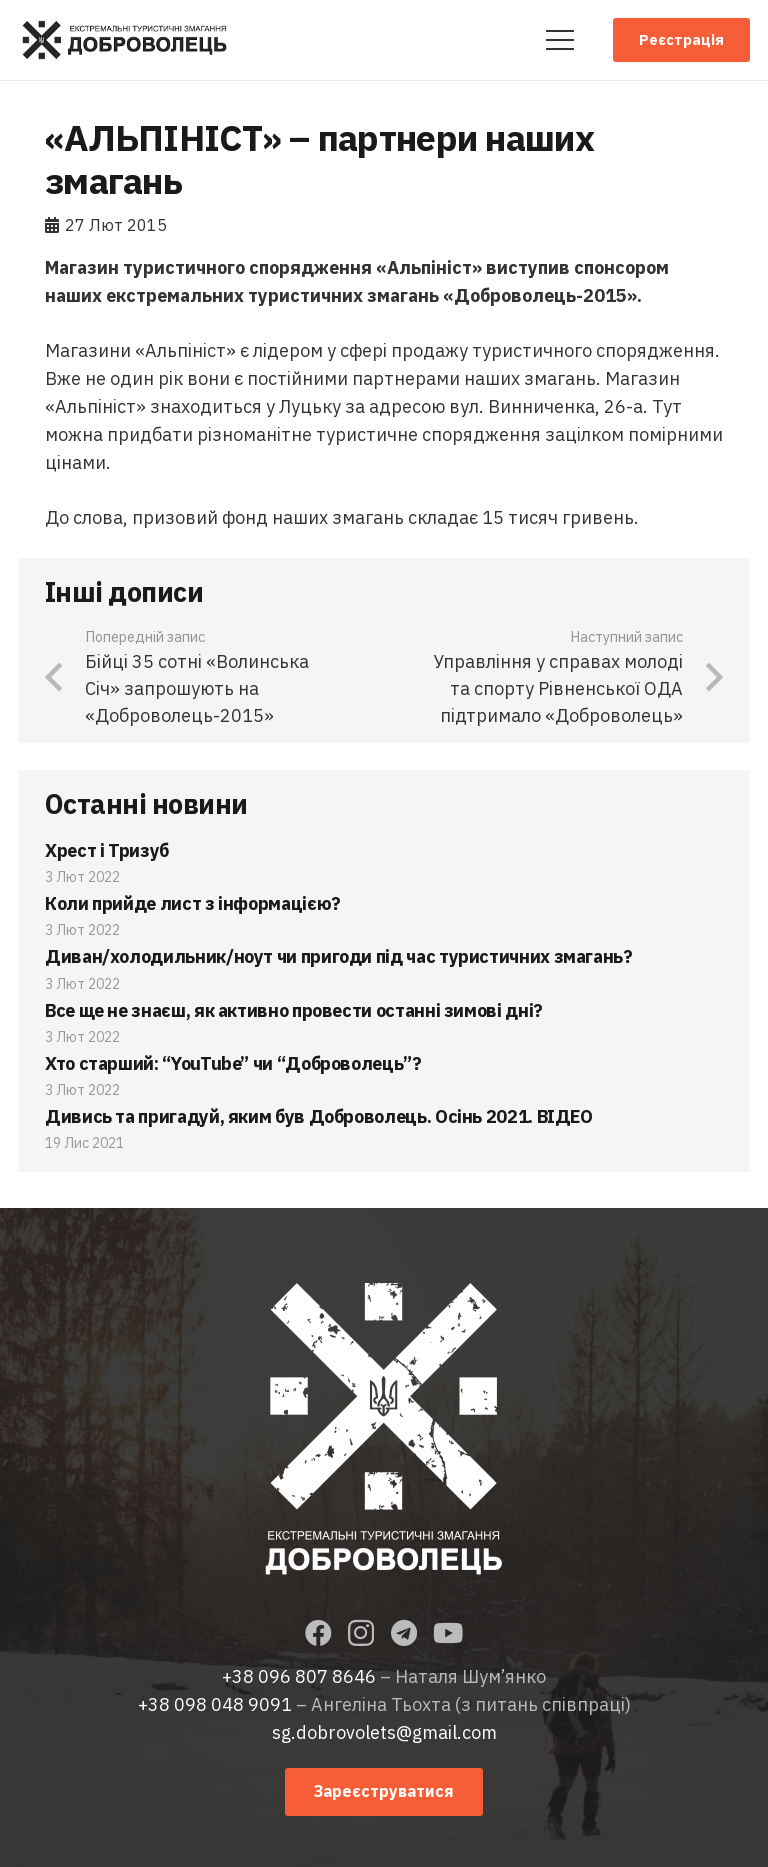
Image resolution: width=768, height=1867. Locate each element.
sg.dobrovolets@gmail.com (384, 1732)
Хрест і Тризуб (107, 850)
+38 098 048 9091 (215, 1704)
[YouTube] (448, 1632)
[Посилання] (124, 40)
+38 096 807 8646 (299, 1676)
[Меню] (559, 40)
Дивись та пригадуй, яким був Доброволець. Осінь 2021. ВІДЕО (319, 1116)
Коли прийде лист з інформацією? (193, 903)
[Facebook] (318, 1632)
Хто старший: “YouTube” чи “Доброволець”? (233, 1063)
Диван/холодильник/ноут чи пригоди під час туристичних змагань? (339, 956)
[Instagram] (361, 1634)
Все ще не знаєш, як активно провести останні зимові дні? (294, 1010)
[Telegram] (404, 1632)
